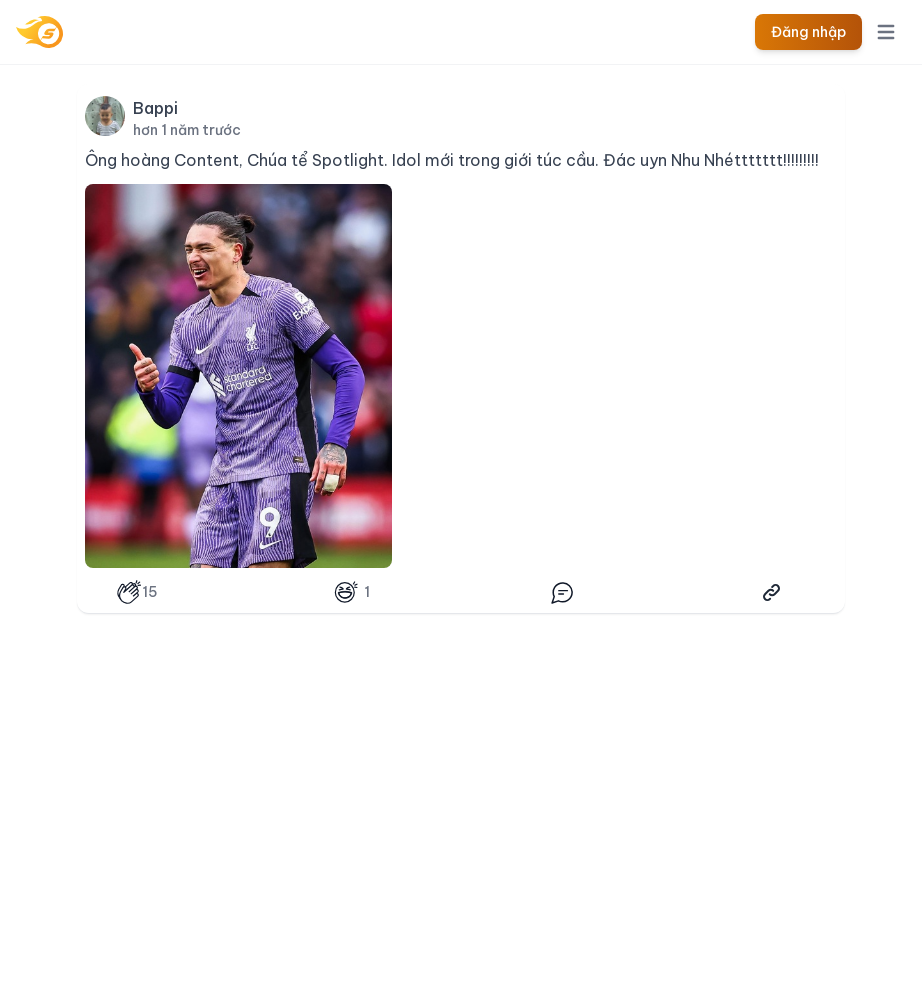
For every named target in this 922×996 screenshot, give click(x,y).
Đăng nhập (808, 32)
